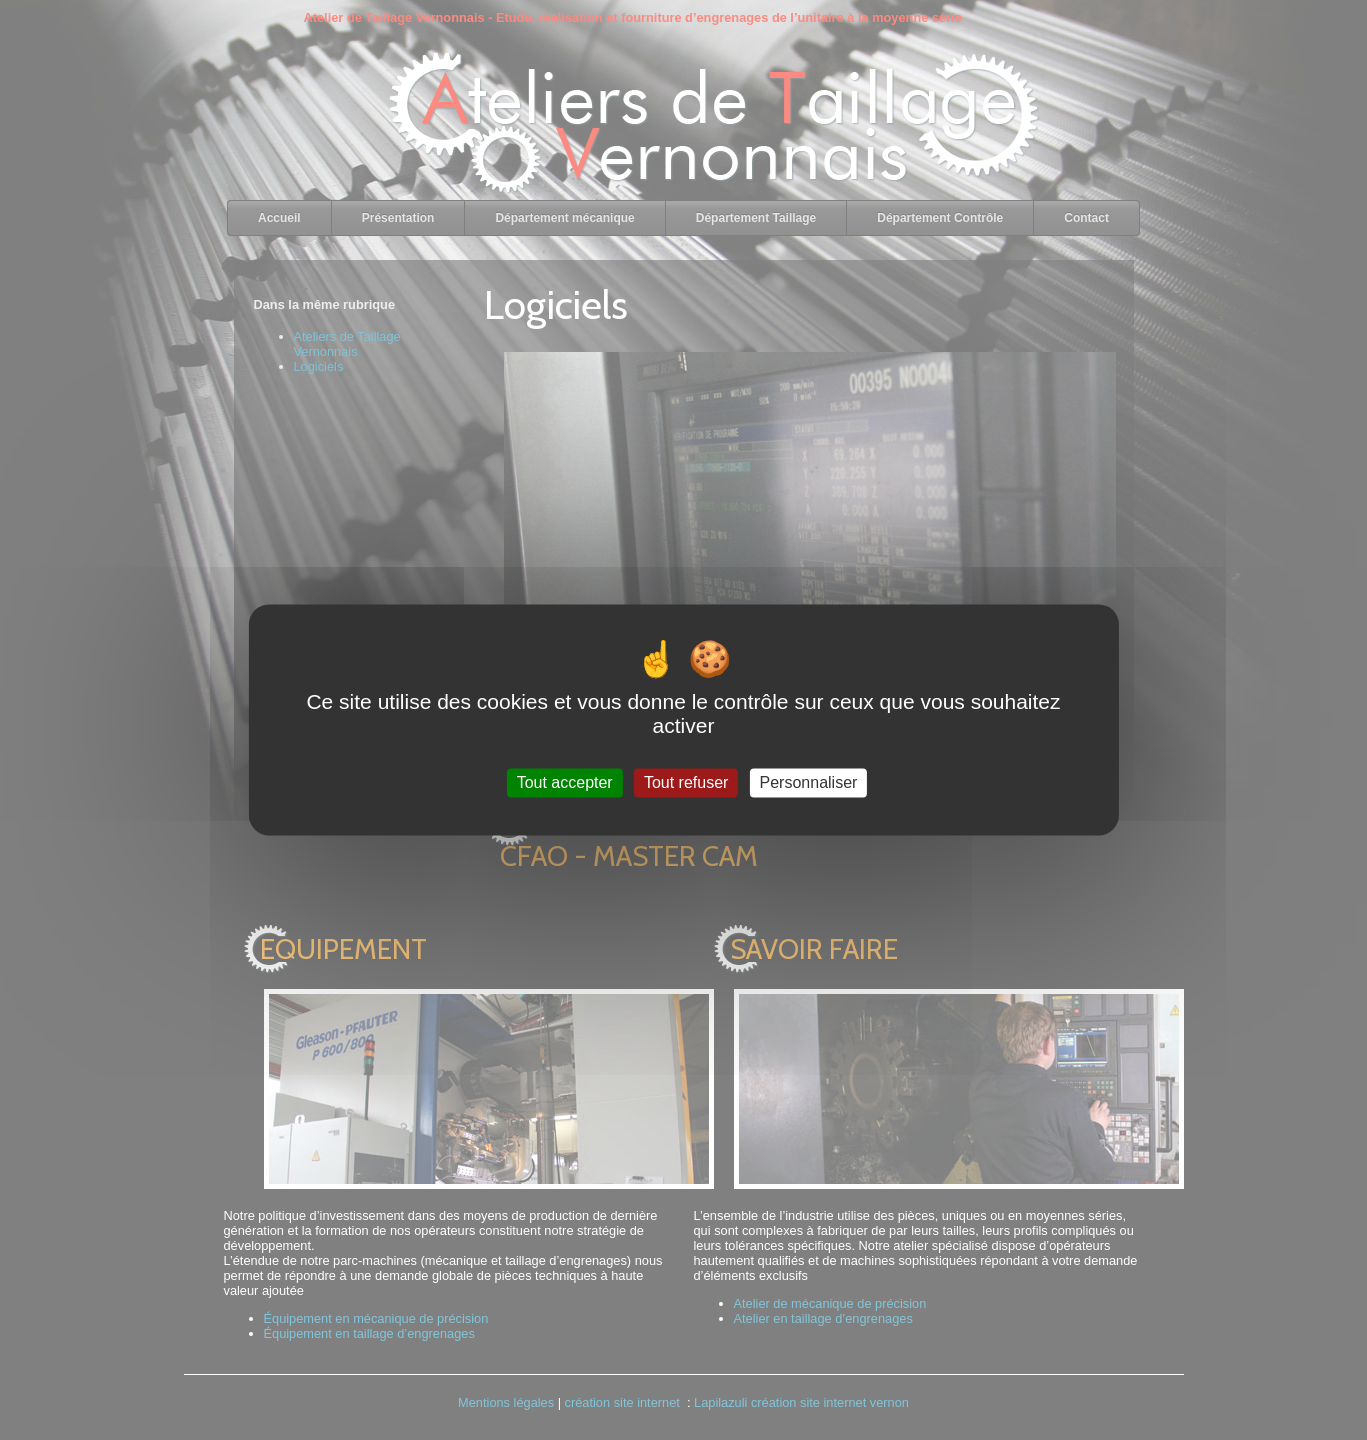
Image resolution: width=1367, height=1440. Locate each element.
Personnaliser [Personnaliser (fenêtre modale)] (809, 782)
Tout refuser (686, 782)
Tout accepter (565, 782)
